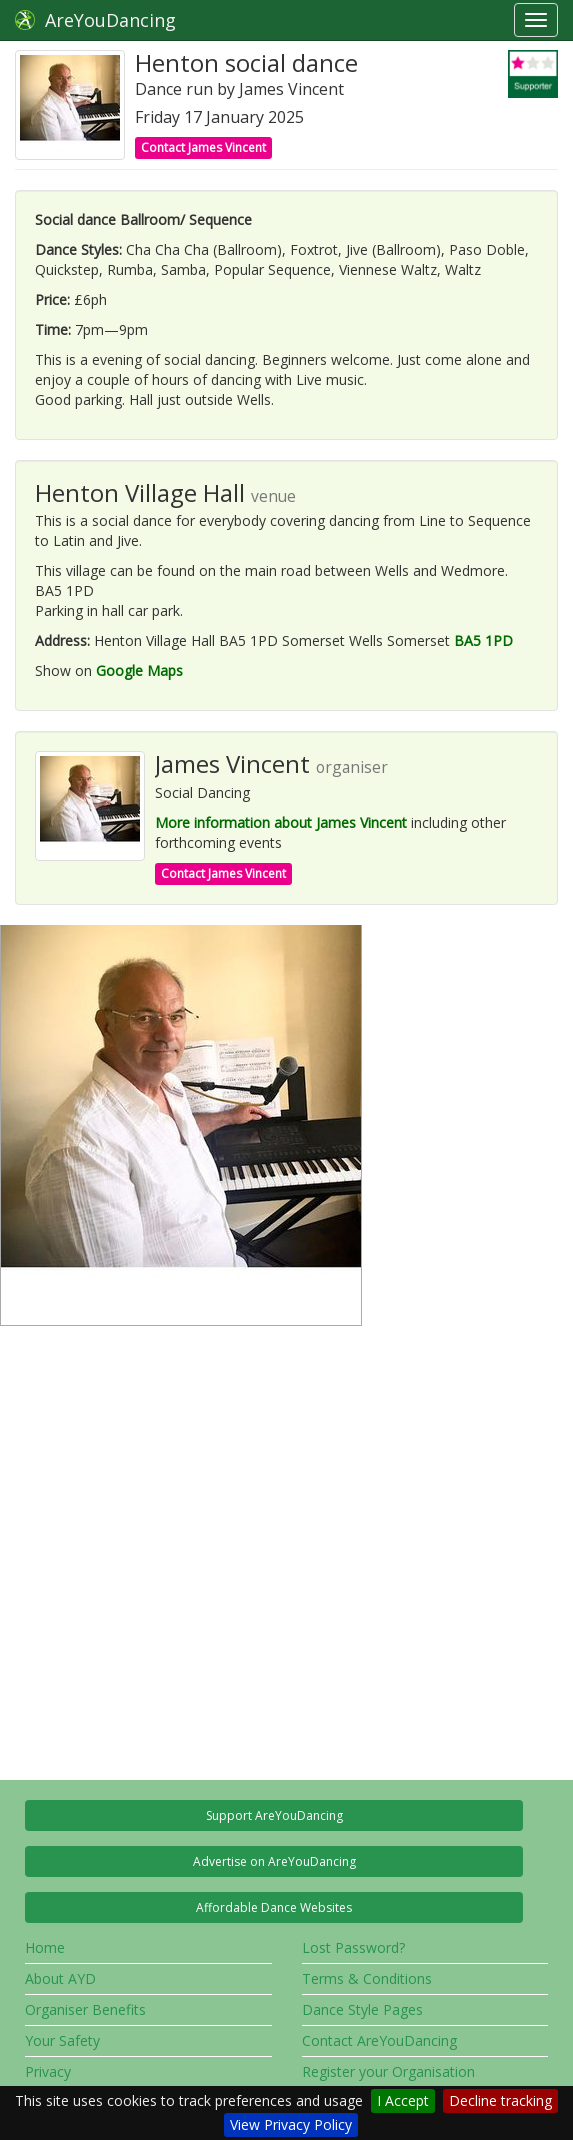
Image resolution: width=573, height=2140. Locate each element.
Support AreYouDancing (274, 1815)
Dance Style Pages (362, 2009)
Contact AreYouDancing (379, 2040)
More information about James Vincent (281, 822)
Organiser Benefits (85, 2009)
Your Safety (62, 2040)
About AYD (60, 1978)
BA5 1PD (483, 640)
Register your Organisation (388, 2071)
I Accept (403, 2100)
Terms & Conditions (367, 1978)
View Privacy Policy (291, 2124)
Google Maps (139, 670)
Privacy (48, 2071)
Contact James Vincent (203, 147)
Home (45, 1947)
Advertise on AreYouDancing (274, 1861)
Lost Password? (353, 1947)
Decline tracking (500, 2100)
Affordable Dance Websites (274, 1907)
